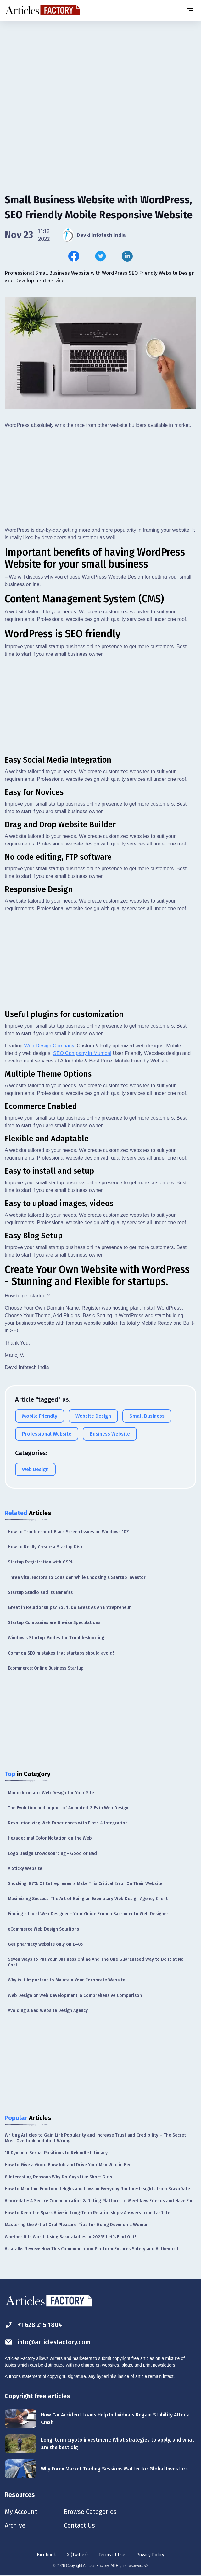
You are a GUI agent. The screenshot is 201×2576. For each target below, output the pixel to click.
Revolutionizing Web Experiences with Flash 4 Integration (68, 1823)
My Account (21, 2511)
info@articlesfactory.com (48, 2342)
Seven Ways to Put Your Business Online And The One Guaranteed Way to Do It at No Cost (96, 1962)
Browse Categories (90, 2511)
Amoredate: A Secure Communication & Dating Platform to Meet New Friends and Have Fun (99, 2201)
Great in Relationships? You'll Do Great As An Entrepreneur (69, 1607)
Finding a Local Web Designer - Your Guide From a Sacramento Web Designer (88, 1913)
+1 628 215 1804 (33, 2325)
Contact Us (79, 2525)
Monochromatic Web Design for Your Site (51, 1793)
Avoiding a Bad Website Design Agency (48, 2010)
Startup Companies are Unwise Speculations (54, 1622)
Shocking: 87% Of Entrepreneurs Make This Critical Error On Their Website (85, 1883)
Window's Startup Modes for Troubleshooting (56, 1637)
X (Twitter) (77, 2554)
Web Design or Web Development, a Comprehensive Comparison (75, 1995)
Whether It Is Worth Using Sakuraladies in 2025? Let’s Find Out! (70, 2237)
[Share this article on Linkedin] (127, 256)
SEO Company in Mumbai (82, 1053)
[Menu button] (190, 10)
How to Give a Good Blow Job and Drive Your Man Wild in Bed (68, 2164)
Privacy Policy (150, 2554)
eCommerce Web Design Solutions (43, 1929)
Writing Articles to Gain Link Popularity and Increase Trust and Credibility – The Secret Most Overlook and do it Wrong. (95, 2138)
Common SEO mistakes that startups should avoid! (61, 1653)
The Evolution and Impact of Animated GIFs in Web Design (68, 1808)
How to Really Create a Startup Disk (45, 1547)
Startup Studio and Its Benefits (40, 1592)
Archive (15, 2525)
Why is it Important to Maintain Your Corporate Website (66, 1980)
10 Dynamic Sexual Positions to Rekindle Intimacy (56, 2152)
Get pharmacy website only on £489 (45, 1944)
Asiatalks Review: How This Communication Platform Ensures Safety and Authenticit (92, 2249)
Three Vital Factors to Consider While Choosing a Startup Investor (77, 1577)
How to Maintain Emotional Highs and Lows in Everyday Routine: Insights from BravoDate (97, 2189)
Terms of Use (112, 2554)
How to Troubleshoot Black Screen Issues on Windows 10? (68, 1532)
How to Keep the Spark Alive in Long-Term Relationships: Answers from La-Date (87, 2212)
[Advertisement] (100, 71)
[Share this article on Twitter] (100, 256)
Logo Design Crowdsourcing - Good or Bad (52, 1853)
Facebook (46, 2554)
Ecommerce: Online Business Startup (46, 1668)
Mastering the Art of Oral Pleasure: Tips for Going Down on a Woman (76, 2224)
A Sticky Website (25, 1868)
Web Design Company (49, 1045)
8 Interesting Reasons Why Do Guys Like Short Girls (58, 2177)
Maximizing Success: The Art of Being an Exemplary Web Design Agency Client (88, 1898)
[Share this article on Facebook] (73, 256)
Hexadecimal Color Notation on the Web (50, 1838)
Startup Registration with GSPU (41, 1562)
